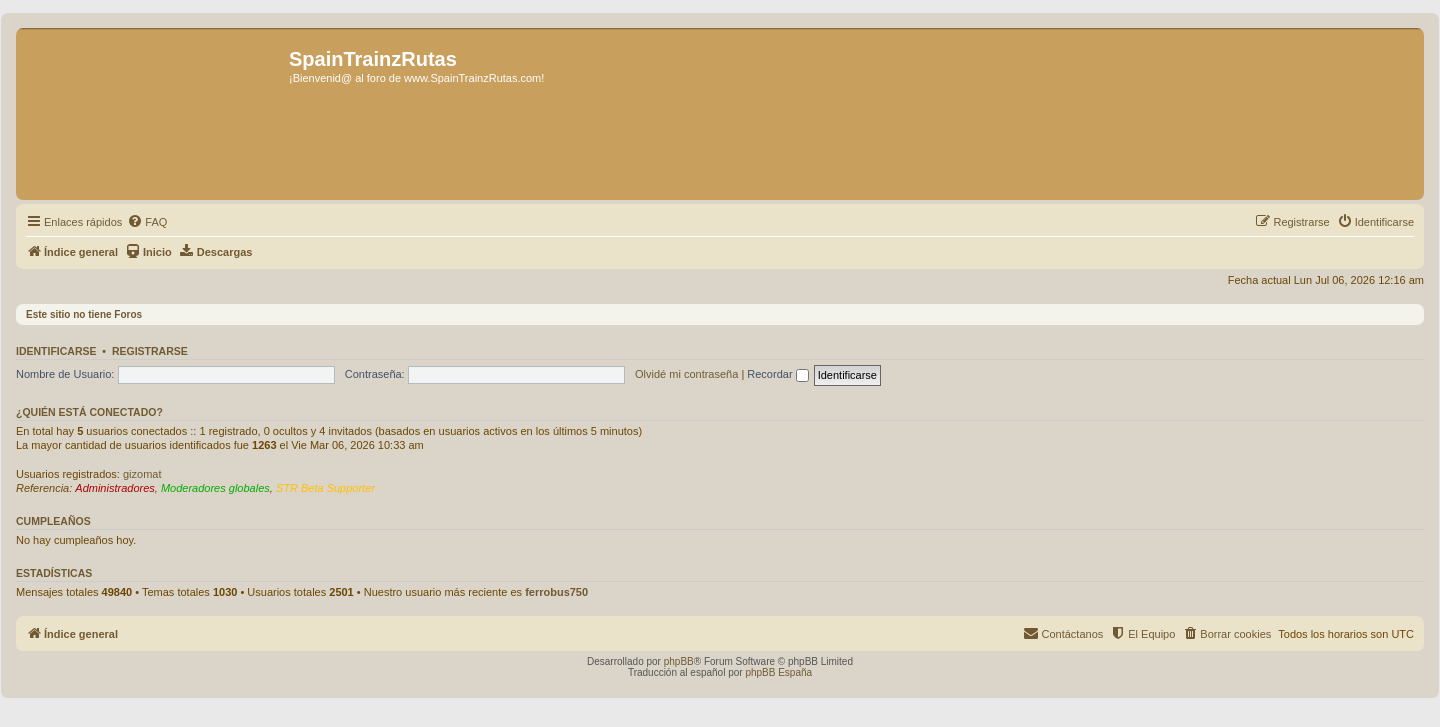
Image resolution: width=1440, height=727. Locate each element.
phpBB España (778, 672)
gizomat (142, 474)
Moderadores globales (215, 488)
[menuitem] (147, 222)
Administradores (114, 488)
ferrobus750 (556, 592)
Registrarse (150, 351)
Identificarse (56, 351)
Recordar (777, 374)
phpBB (679, 661)
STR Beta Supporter (325, 488)
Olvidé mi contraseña (686, 374)
